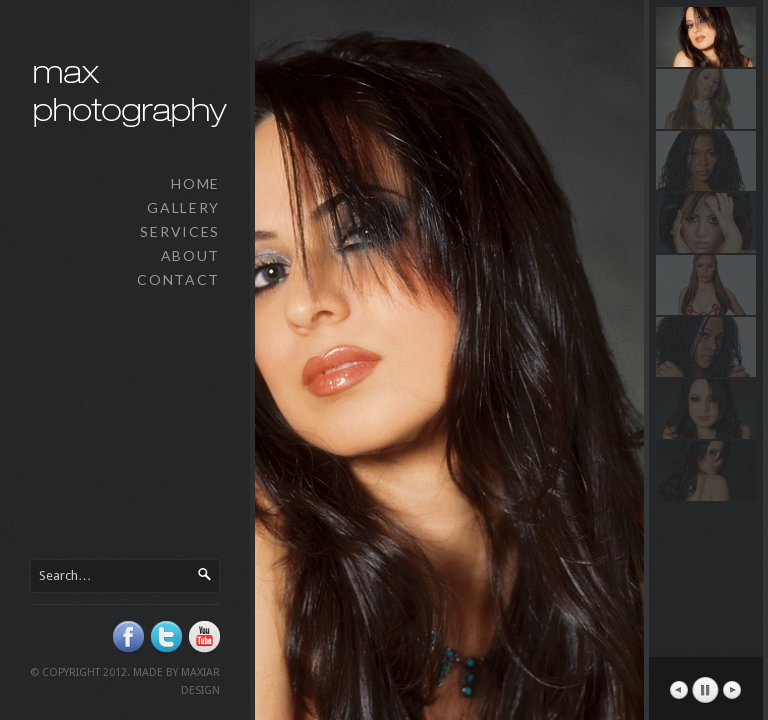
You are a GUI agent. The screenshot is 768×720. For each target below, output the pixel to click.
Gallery (183, 207)
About (190, 255)
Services (180, 231)
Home (195, 183)
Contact (178, 279)
